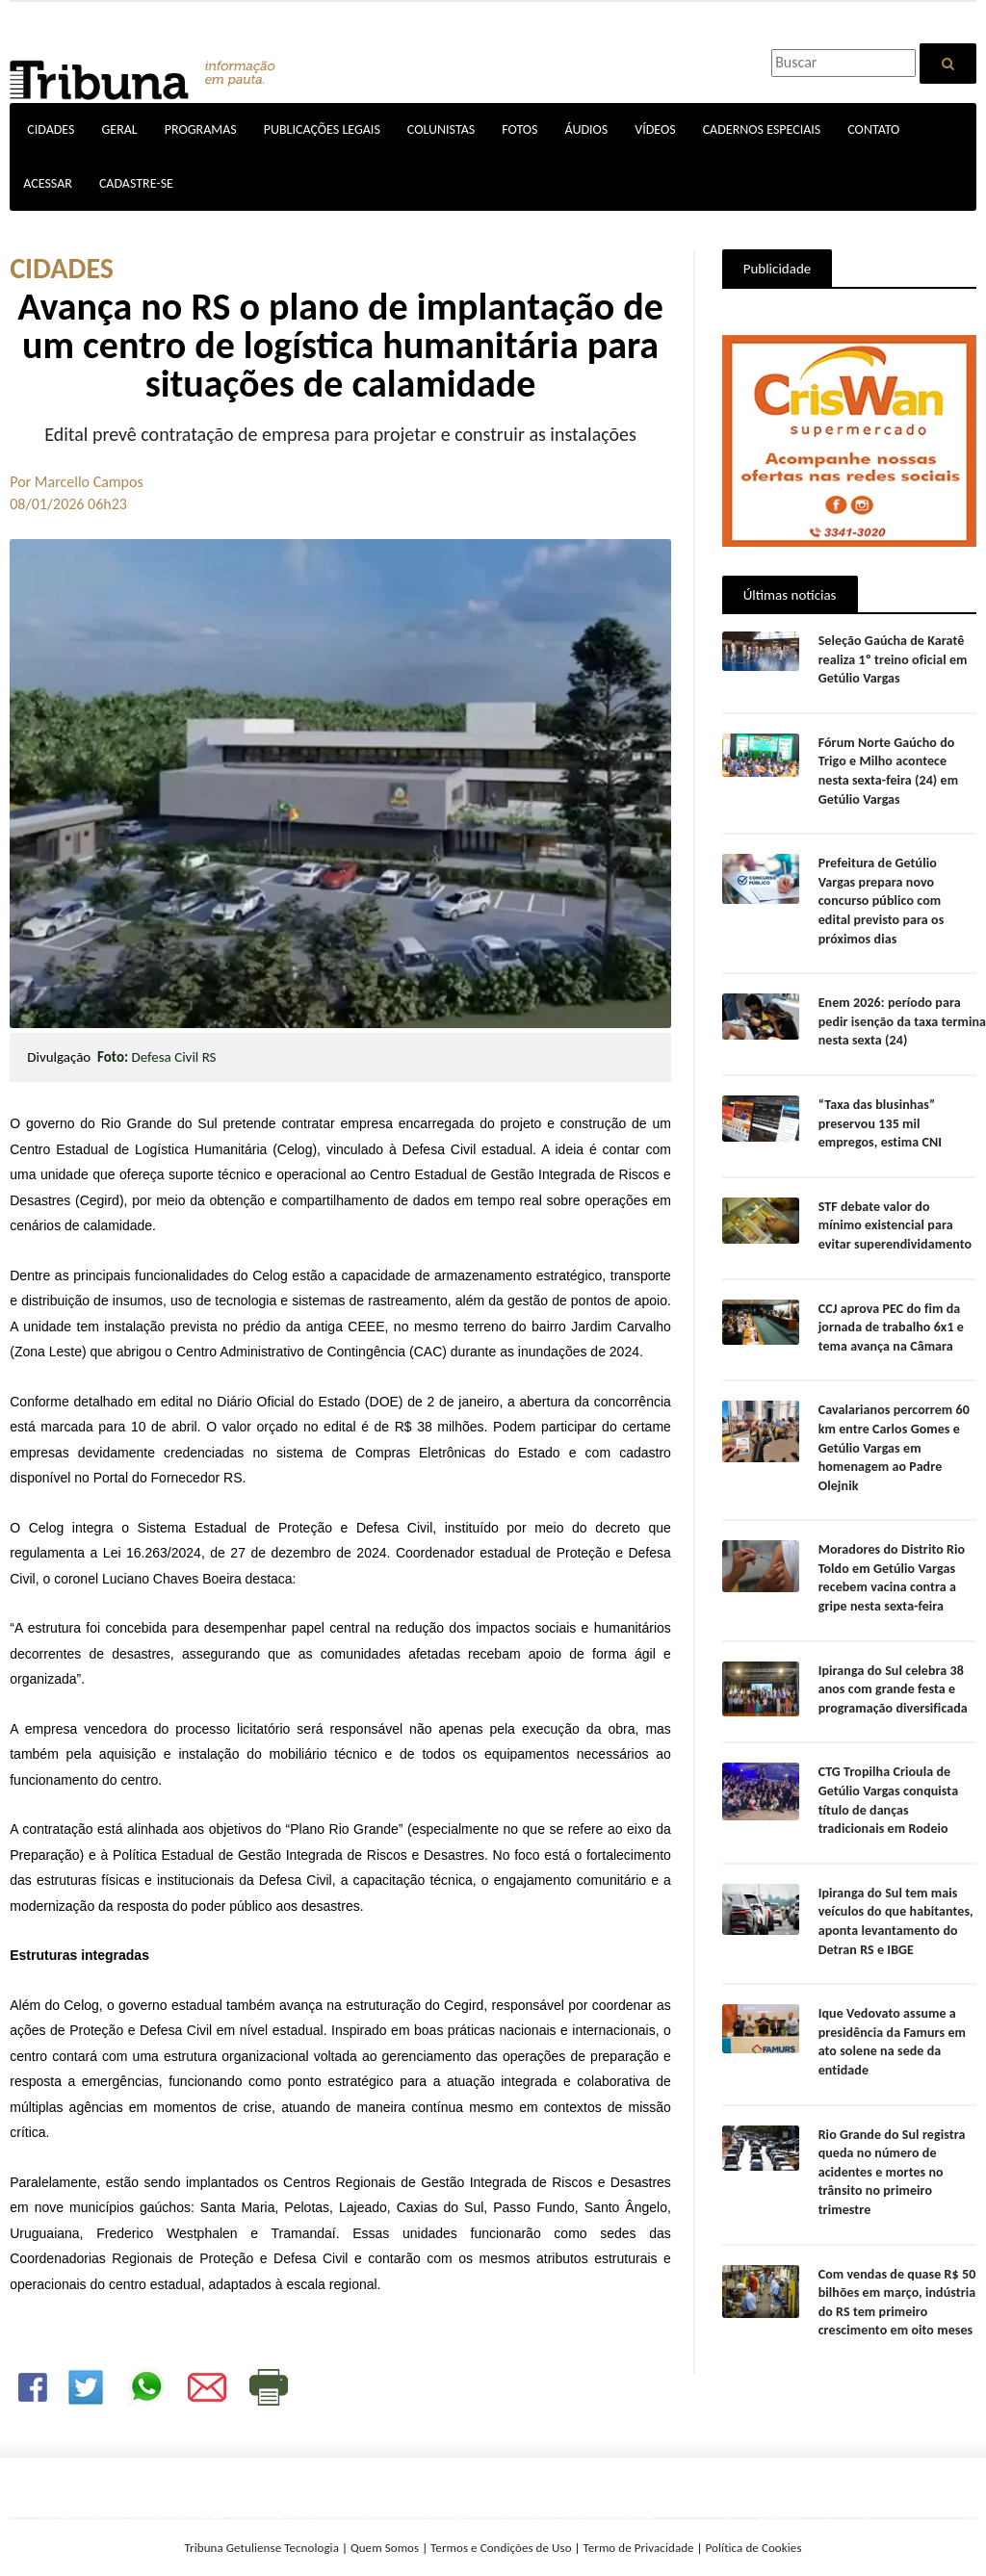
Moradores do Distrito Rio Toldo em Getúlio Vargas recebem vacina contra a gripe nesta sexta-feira (890, 1559)
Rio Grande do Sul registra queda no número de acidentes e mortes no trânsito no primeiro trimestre (891, 2153)
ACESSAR (47, 183)
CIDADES (50, 129)
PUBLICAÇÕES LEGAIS (322, 129)
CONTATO (873, 129)
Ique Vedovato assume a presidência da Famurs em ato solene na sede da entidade (891, 2023)
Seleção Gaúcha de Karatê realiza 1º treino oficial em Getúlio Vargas (891, 659)
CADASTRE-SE (136, 183)
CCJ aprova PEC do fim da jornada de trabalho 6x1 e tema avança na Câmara (890, 1308)
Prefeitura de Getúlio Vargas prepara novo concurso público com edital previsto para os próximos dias (896, 891)
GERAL (119, 129)
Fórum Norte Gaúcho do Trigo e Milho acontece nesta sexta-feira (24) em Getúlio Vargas (887, 771)
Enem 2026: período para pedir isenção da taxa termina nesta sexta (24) (901, 1003)
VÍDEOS (655, 129)
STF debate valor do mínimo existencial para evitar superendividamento (896, 1206)
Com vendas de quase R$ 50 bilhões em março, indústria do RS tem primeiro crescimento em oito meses (896, 2283)
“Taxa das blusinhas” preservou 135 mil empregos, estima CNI (879, 1104)
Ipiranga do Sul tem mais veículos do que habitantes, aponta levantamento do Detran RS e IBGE (895, 1902)
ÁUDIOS (587, 129)
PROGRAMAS (201, 129)
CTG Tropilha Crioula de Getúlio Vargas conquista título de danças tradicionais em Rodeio (896, 1781)
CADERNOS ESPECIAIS (762, 129)
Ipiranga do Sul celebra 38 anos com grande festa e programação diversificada (892, 1670)
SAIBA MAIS (563, 2537)
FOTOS (519, 129)
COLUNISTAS (441, 129)
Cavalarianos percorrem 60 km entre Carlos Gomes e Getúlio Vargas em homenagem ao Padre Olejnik (893, 1429)
